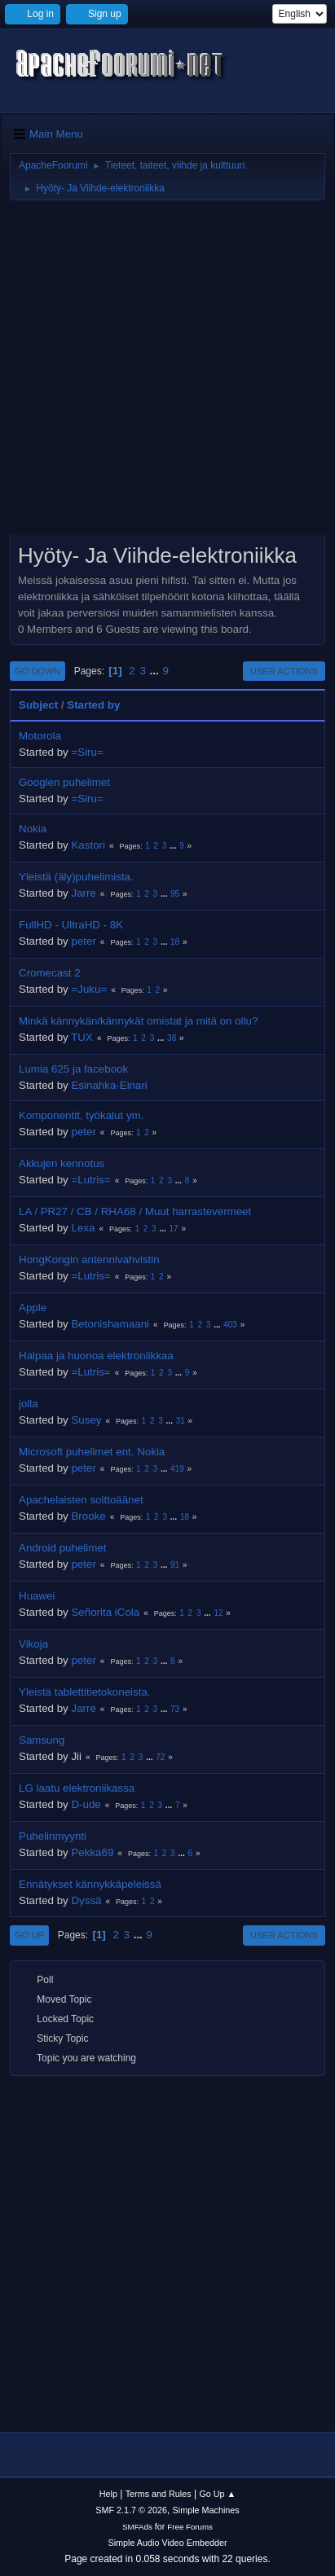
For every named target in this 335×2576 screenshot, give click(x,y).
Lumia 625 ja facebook (73, 1069)
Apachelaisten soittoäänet (81, 1500)
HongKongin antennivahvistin (89, 1259)
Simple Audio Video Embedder (167, 2542)
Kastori (87, 845)
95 (174, 893)
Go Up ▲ (217, 2494)
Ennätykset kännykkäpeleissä (90, 1884)
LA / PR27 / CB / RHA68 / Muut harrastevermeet (135, 1211)
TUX (82, 1037)
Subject (38, 705)
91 (174, 1564)
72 (160, 1757)
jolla (28, 1404)
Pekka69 (92, 1852)
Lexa (83, 1228)
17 (174, 1228)
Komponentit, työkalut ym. (81, 1115)
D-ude (85, 1804)
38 (171, 1037)
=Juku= (89, 989)
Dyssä (86, 1900)
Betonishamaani (110, 1324)
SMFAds (137, 2526)
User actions (284, 671)
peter (83, 941)
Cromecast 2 (50, 973)
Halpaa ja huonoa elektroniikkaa (96, 1355)
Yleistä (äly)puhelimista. (76, 877)
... (156, 671)
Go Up (29, 1935)
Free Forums (190, 2526)
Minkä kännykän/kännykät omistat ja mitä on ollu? (138, 1021)
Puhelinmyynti (52, 1836)
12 (218, 1612)
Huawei (37, 1596)
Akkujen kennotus (61, 1163)
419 (177, 1468)
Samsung (41, 1740)
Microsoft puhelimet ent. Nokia (92, 1452)
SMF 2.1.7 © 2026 (131, 2510)
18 (174, 941)
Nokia (32, 829)
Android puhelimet (62, 1548)
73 (174, 1709)
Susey (86, 1420)
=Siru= (87, 752)
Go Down (37, 671)
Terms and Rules (159, 2494)
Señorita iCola (105, 1612)
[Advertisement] (167, 373)
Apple (32, 1307)
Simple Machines (206, 2510)
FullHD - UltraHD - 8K (71, 925)
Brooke (88, 1516)
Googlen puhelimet (64, 782)
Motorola (40, 736)
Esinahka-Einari (109, 1085)
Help (108, 2494)
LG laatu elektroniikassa (76, 1788)
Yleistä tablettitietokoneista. (85, 1692)
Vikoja (33, 1644)
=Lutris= (90, 1180)
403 (230, 1324)
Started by (93, 705)
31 (180, 1420)
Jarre (83, 893)
